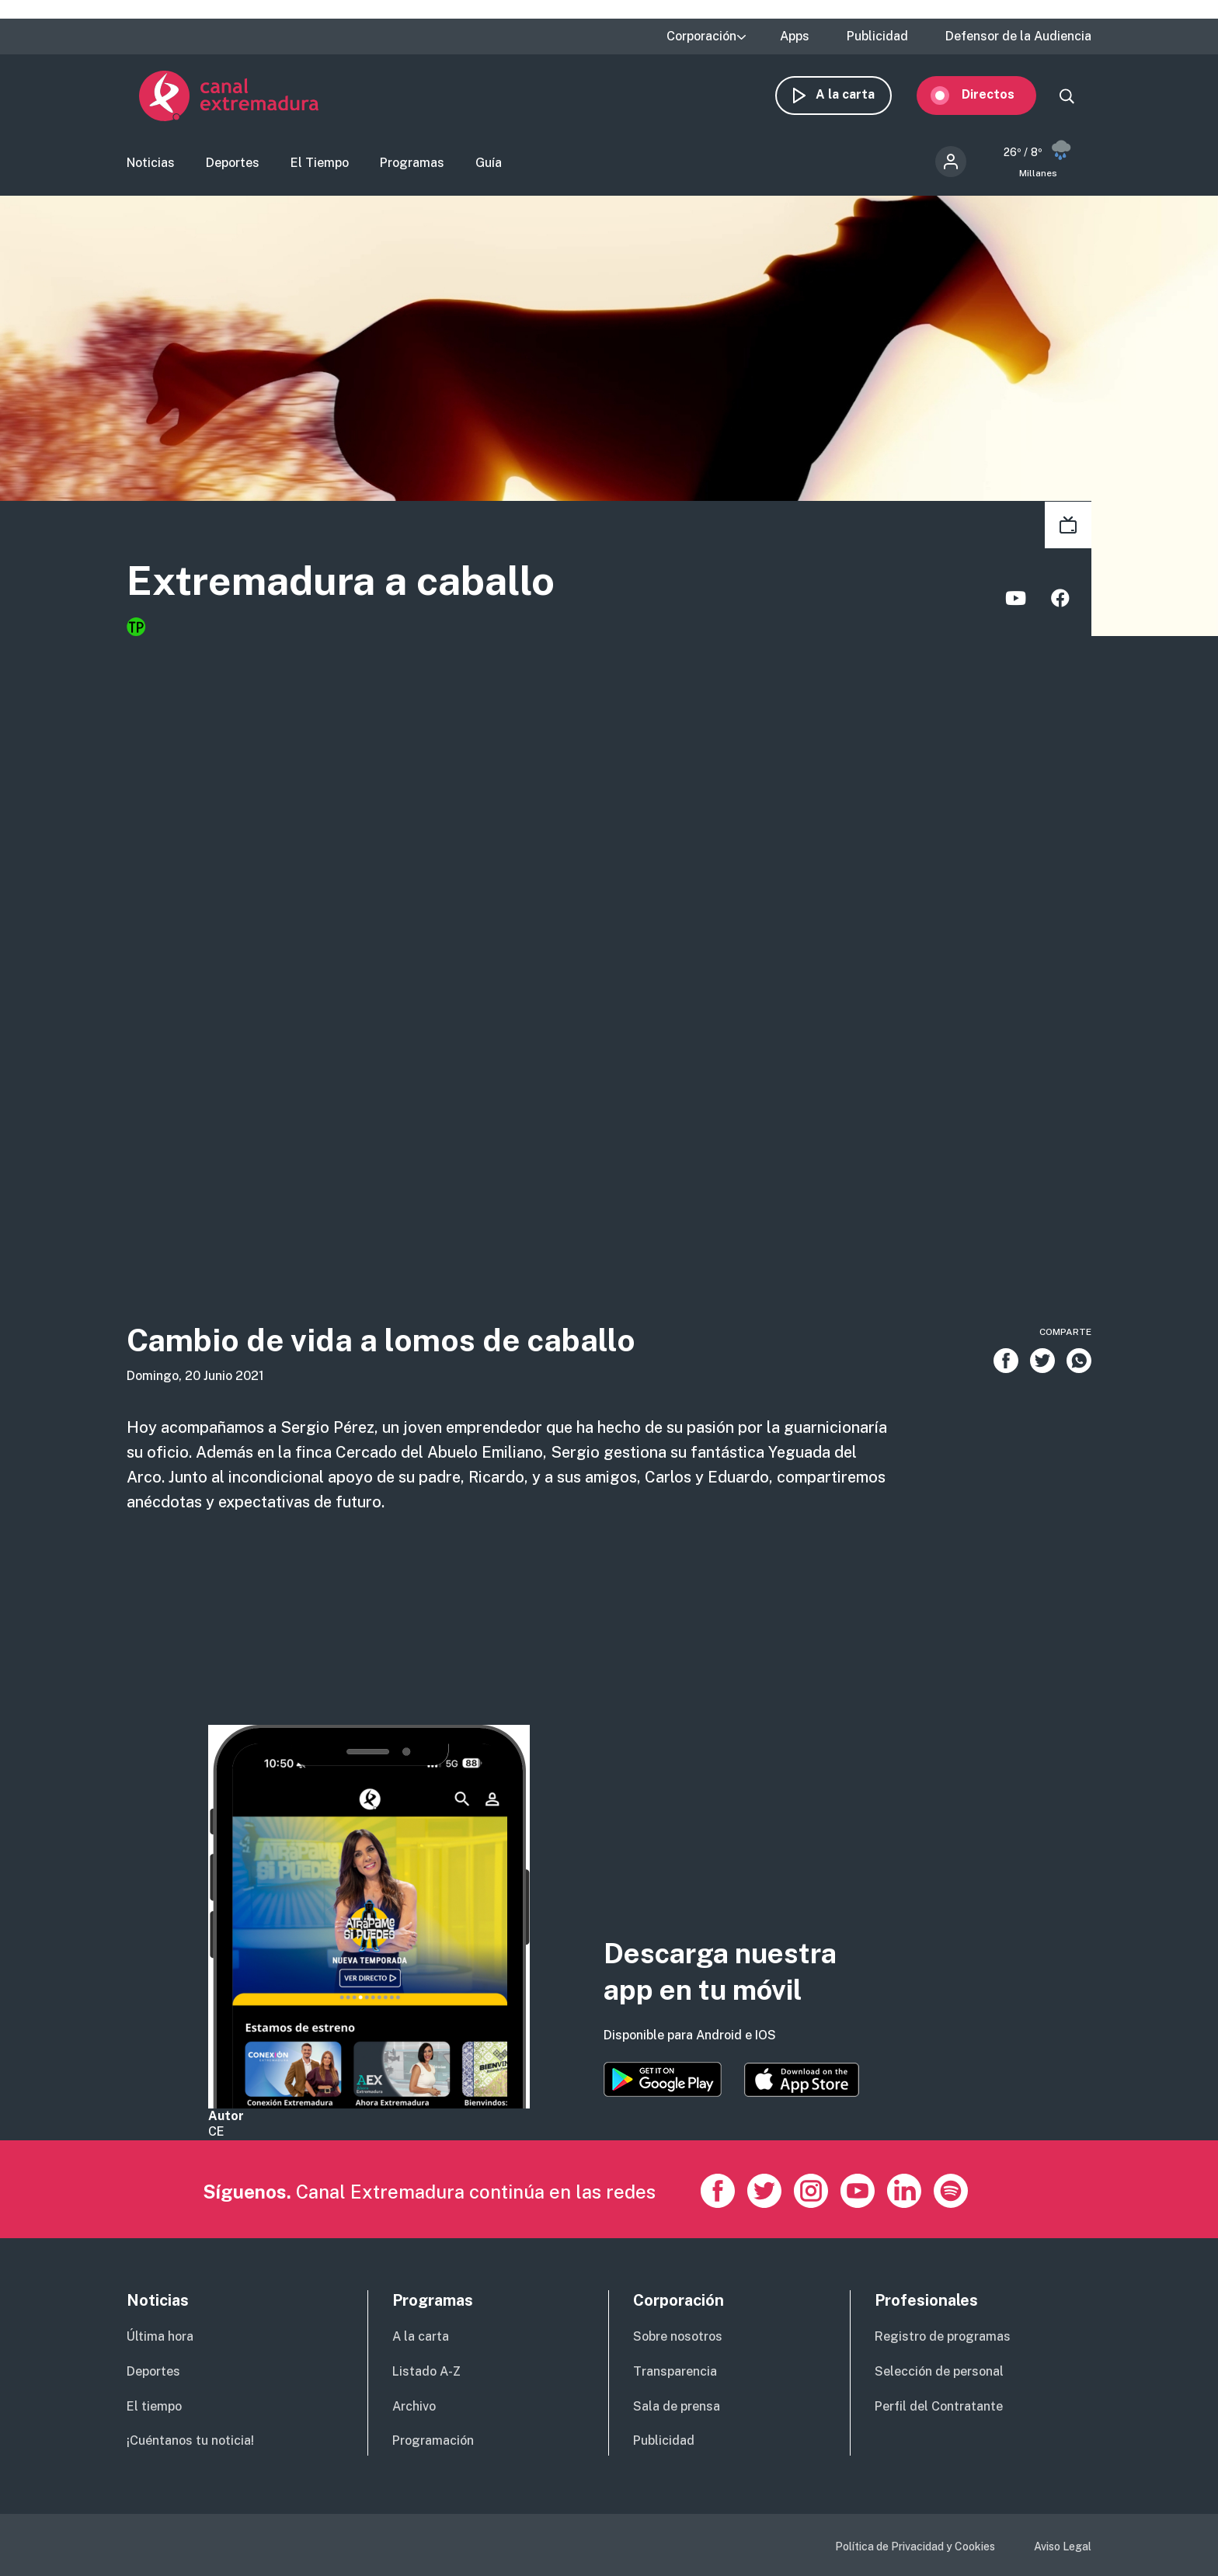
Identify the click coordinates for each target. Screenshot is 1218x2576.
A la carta (857, 99)
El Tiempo (320, 167)
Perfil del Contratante (939, 2406)
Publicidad (877, 36)
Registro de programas (943, 2336)
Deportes (232, 167)
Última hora (160, 2336)
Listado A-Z (426, 2371)
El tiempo (154, 2406)
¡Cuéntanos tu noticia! (190, 2440)
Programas (412, 167)
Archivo (414, 2406)
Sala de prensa (676, 2406)
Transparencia (675, 2371)
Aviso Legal (1062, 2546)
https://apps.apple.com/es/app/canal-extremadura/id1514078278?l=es (801, 2080)
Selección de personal (939, 2371)
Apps (794, 36)
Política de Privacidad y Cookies (915, 2546)
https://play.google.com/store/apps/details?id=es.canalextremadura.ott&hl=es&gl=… (663, 2079)
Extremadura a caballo (375, 586)
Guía (488, 167)
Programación (433, 2440)
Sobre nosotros (677, 2336)
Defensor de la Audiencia (1018, 36)
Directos (1000, 99)
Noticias (151, 167)
